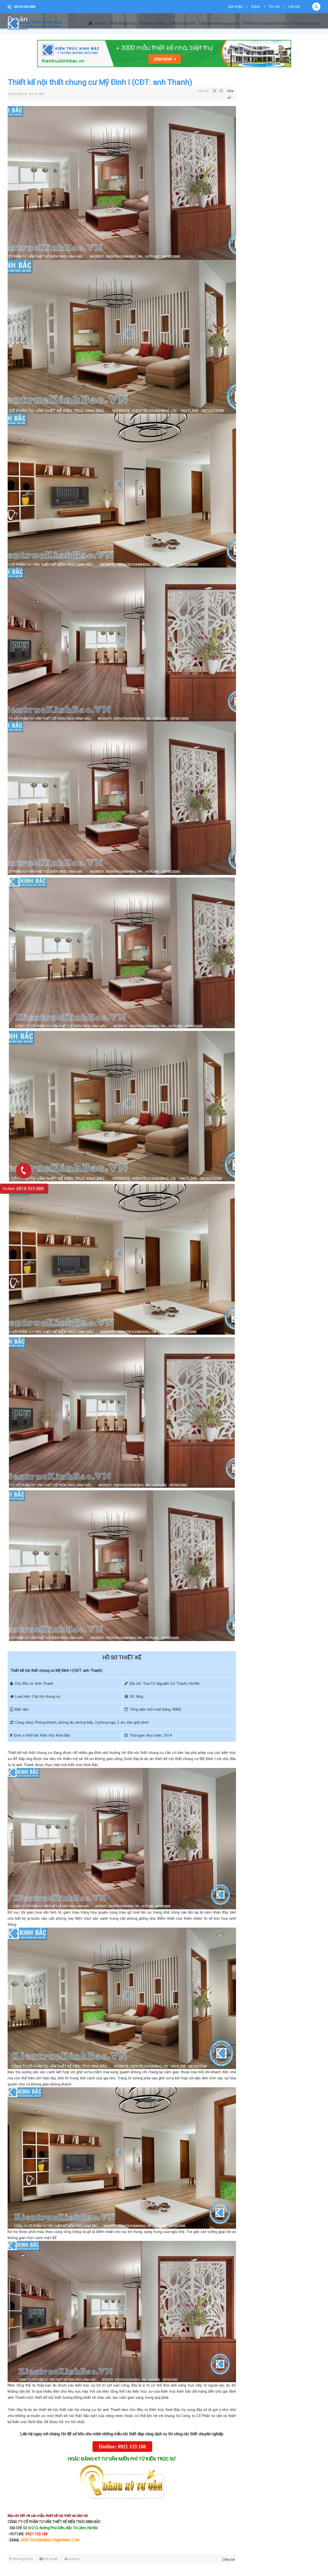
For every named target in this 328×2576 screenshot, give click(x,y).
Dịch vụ (101, 23)
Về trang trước (21, 2559)
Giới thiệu (235, 7)
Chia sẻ (230, 92)
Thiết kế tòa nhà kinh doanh (264, 23)
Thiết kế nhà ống (152, 23)
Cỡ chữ (203, 91)
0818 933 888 (24, 7)
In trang (72, 2559)
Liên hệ (294, 7)
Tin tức (274, 7)
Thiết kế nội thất (182, 23)
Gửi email (48, 2559)
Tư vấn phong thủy (304, 23)
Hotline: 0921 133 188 (122, 2446)
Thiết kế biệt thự (122, 23)
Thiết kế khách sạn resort (218, 23)
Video (255, 7)
